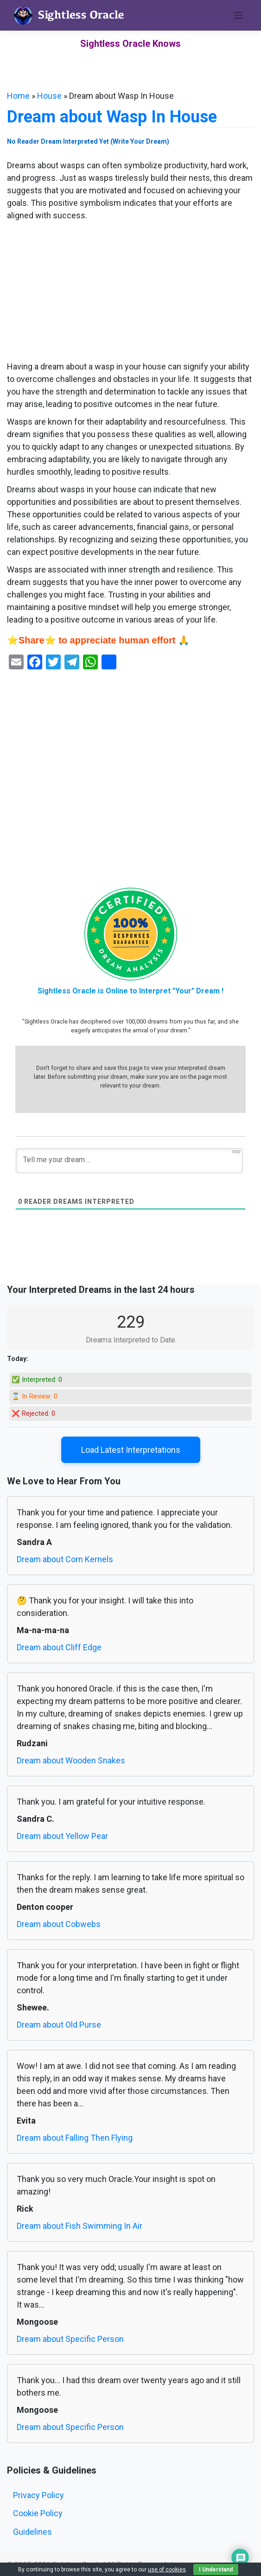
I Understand (216, 2569)
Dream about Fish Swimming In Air (79, 2226)
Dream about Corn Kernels (65, 1559)
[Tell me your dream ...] (129, 1160)
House (49, 96)
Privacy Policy (38, 2495)
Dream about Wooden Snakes (71, 1760)
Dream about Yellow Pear (62, 1836)
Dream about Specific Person (70, 2339)
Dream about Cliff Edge (59, 1647)
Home (18, 96)
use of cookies (167, 2569)
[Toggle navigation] (238, 15)
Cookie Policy (38, 2513)
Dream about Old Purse (59, 2024)
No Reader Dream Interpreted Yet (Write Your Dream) (88, 141)
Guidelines (32, 2532)
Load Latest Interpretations (130, 1450)
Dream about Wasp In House (112, 117)
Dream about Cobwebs (59, 1924)
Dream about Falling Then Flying (75, 2138)
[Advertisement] (130, 291)
